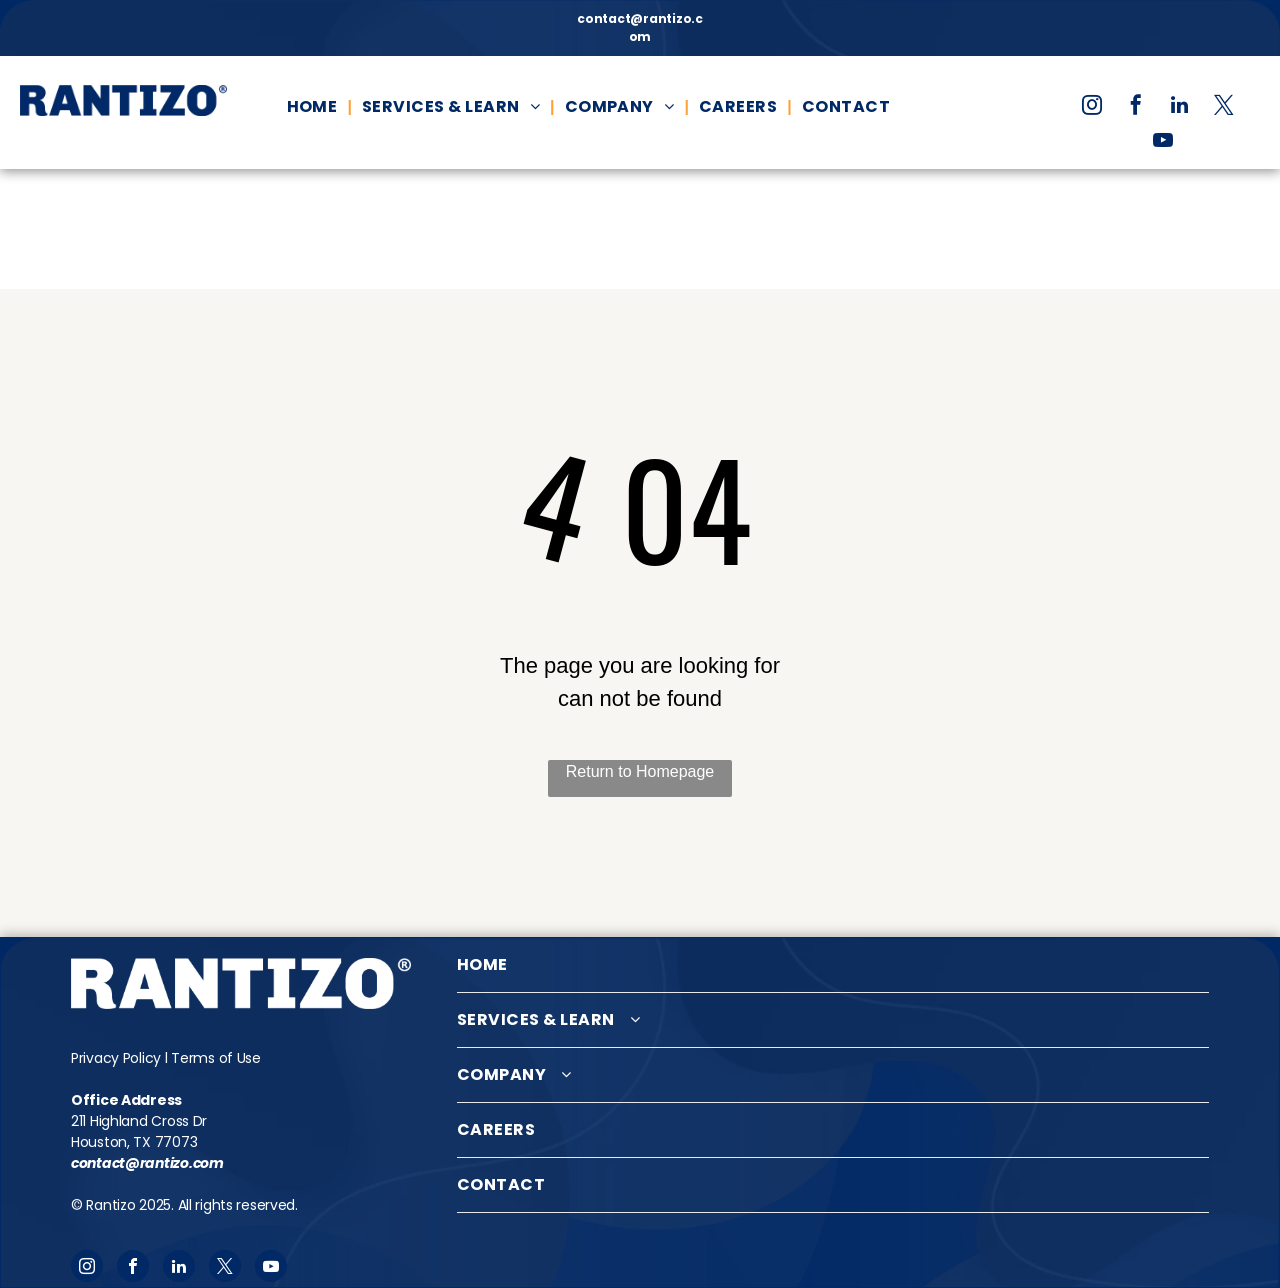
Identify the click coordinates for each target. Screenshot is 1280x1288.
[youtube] (1163, 142)
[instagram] (1092, 107)
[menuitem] (314, 107)
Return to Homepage (640, 771)
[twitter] (1224, 107)
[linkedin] (1180, 107)
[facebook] (1136, 107)
